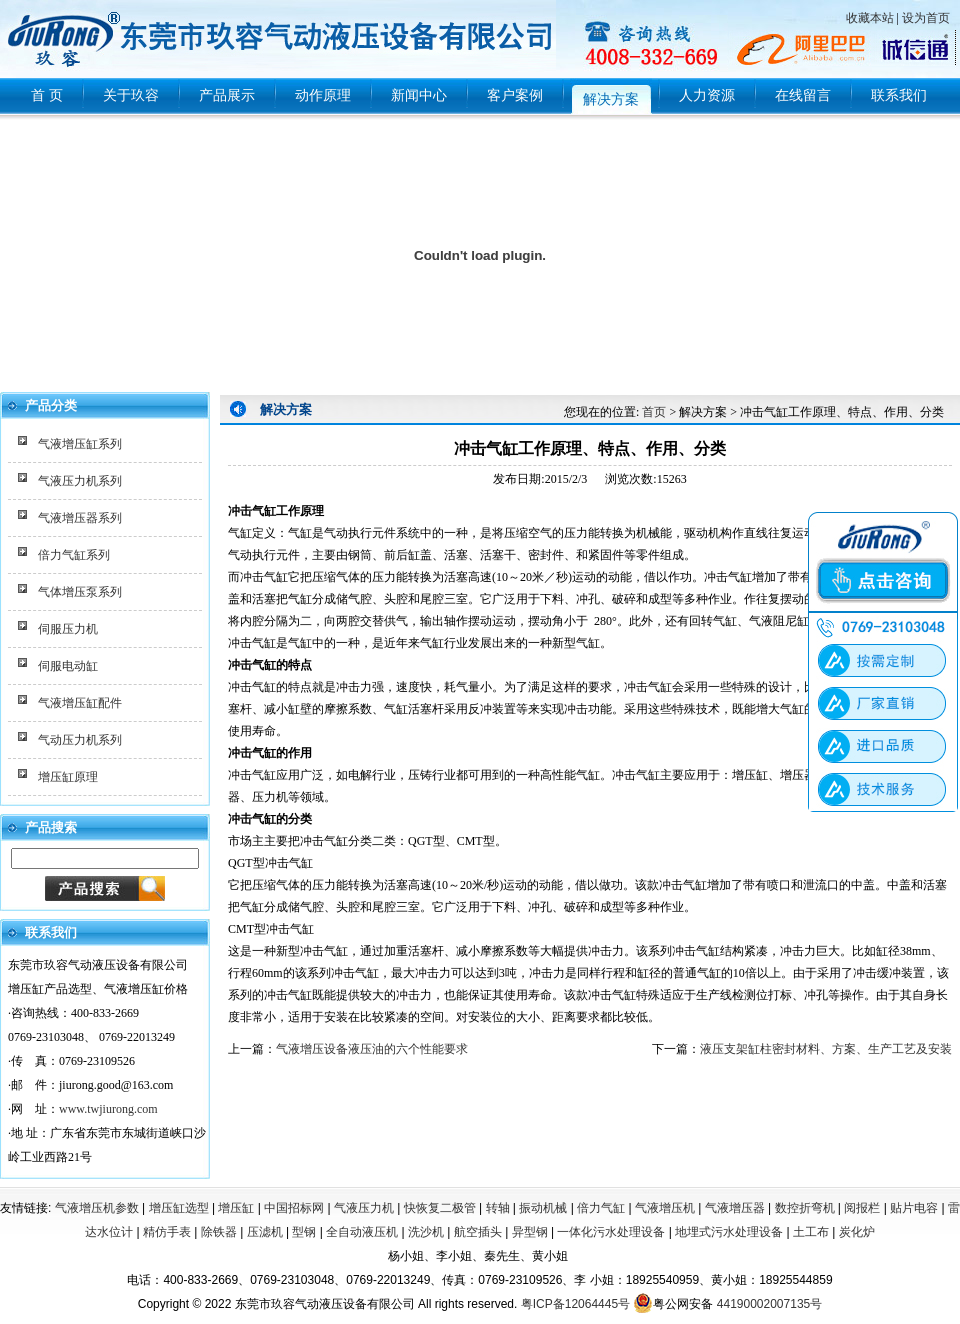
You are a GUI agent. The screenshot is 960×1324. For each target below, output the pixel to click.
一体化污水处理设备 (611, 1232)
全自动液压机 (362, 1232)
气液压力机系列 (80, 481)
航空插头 (478, 1232)
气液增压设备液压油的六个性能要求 (372, 1049)
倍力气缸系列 (74, 555)
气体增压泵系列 (80, 592)
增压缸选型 (179, 1208)
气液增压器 (735, 1208)
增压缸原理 (68, 777)
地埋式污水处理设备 (729, 1232)
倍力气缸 (601, 1208)
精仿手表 (167, 1232)
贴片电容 (914, 1208)
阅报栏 (862, 1208)
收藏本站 (870, 18)
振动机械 (543, 1208)
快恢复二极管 (440, 1208)
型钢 (304, 1232)
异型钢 (530, 1232)
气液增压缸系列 (80, 444)
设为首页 (926, 18)
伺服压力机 (68, 629)
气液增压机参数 (97, 1208)
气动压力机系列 (80, 740)
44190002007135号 (769, 1304)
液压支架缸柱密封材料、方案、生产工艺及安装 (826, 1049)
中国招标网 (294, 1208)
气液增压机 (665, 1208)
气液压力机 (364, 1208)
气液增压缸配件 (80, 703)
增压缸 (236, 1208)
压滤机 (265, 1232)
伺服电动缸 (68, 666)
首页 (654, 412)
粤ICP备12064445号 (575, 1304)
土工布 (811, 1232)
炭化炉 (857, 1232)
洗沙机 (426, 1232)
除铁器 (219, 1232)
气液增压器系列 (80, 518)
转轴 (498, 1208)
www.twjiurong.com (108, 1109)
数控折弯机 (805, 1208)
